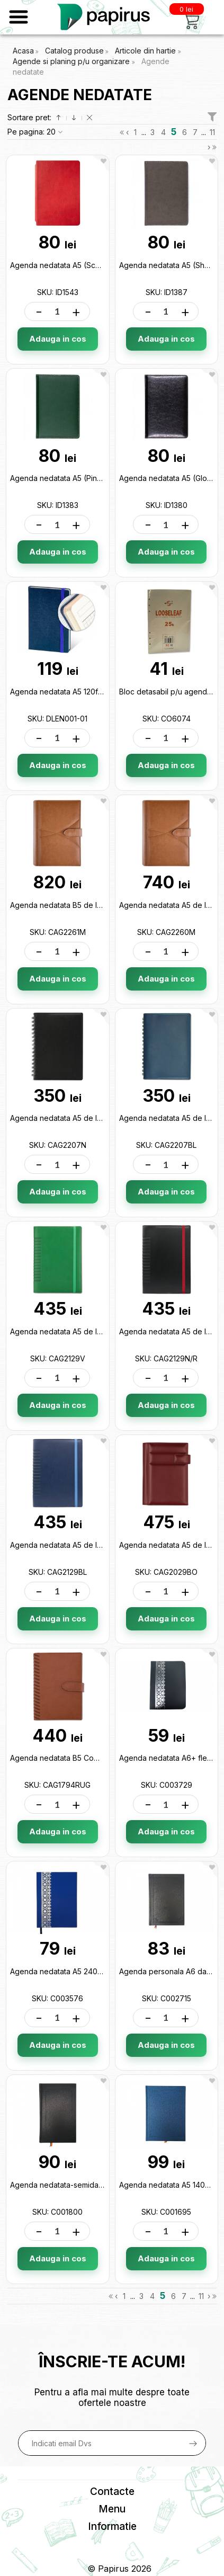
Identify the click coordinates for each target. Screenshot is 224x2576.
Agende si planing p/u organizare (72, 61)
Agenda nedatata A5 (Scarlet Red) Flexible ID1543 (97, 265)
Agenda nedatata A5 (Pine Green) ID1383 (82, 478)
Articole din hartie (146, 50)
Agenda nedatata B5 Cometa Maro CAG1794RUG (95, 1757)
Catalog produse (74, 50)
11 (212, 132)
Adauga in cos (57, 339)
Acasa (23, 50)
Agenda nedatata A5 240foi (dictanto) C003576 (93, 1971)
